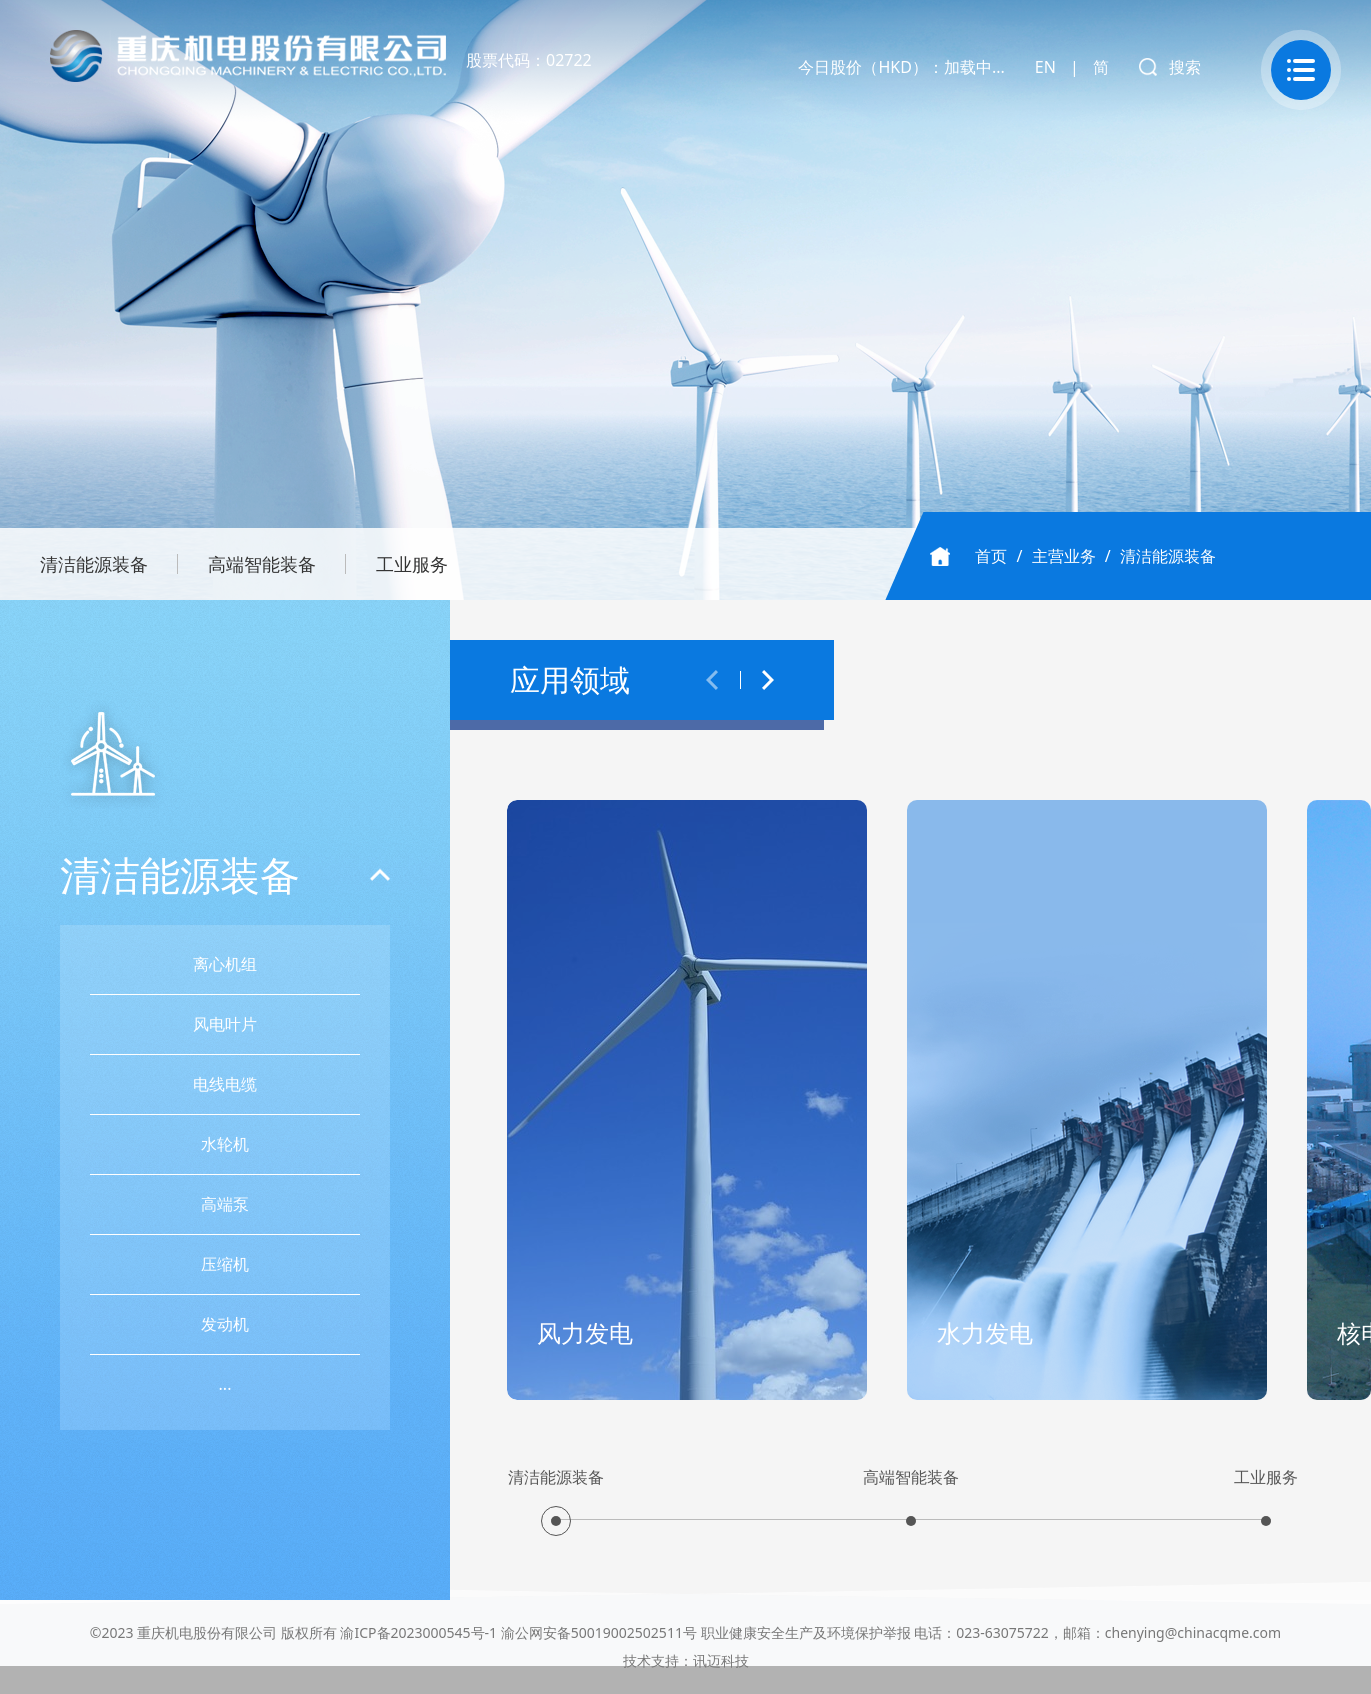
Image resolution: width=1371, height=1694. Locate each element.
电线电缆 (226, 1084)
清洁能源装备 (94, 564)
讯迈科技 (721, 1660)
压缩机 (226, 1264)
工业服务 (412, 564)
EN (1045, 67)
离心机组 (226, 964)
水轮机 (226, 1144)
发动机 (226, 1324)
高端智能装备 (262, 564)
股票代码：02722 (529, 60)
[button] (712, 680)
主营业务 (1064, 556)
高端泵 (226, 1204)
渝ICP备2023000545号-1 (418, 1632)
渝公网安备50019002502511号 (599, 1632)
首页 (991, 556)
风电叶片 (226, 1024)
